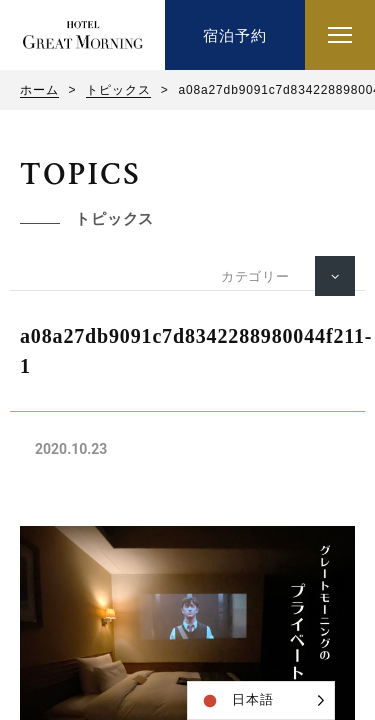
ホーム (39, 90)
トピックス (118, 90)
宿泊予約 (234, 35)
